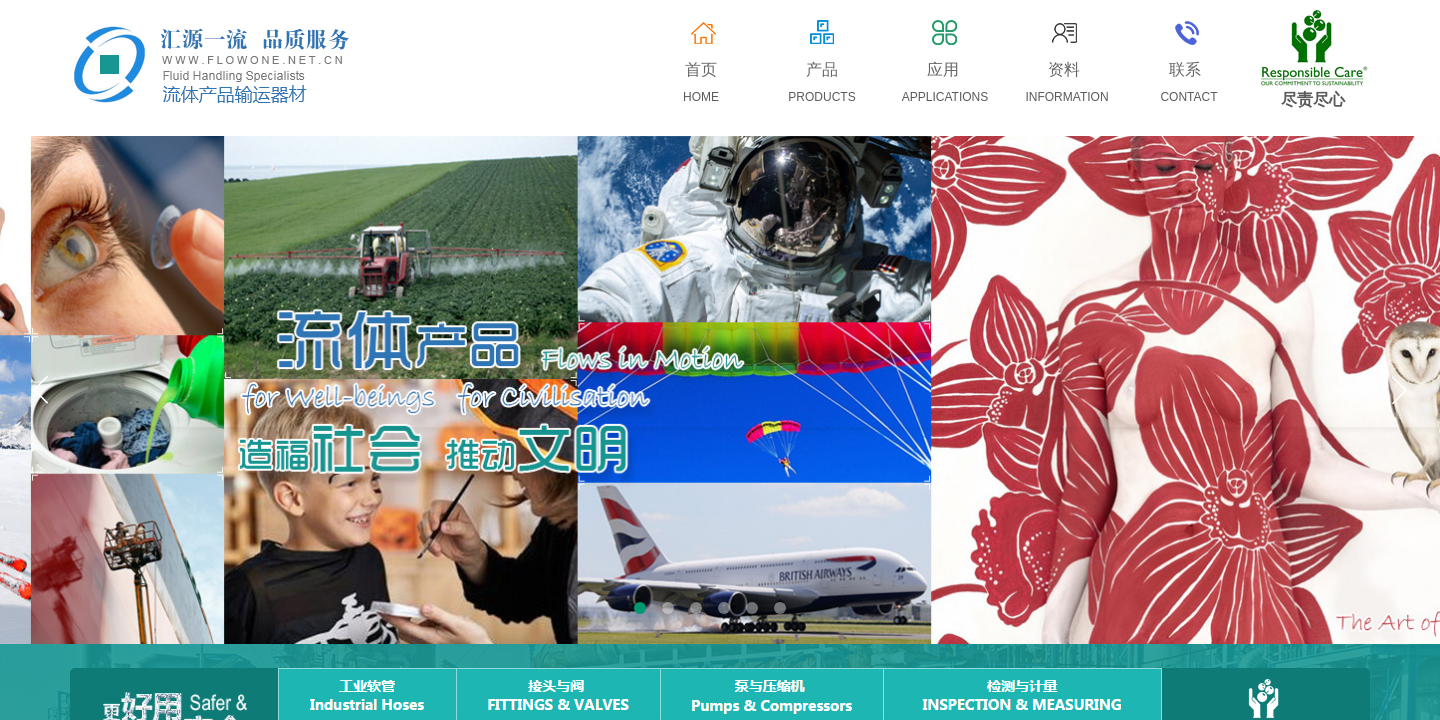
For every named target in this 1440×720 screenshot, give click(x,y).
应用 (943, 69)
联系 (1185, 69)
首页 (701, 69)
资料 (1064, 69)
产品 (822, 69)
